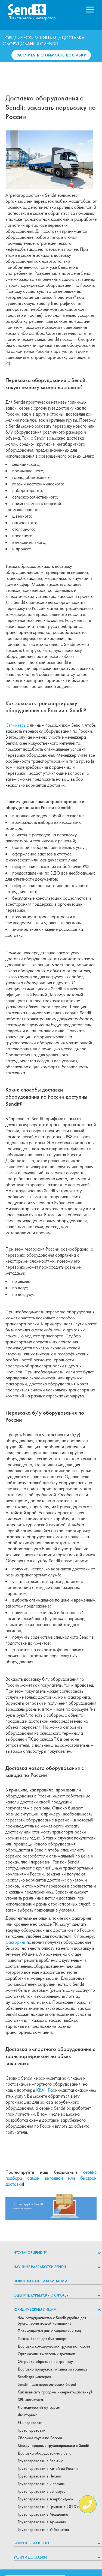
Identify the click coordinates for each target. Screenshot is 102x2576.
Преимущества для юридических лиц (49, 2331)
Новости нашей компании (40, 2281)
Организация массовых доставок (46, 2354)
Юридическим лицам (30, 38)
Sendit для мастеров (34, 2377)
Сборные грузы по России (40, 2438)
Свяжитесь (15, 725)
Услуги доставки (30, 2557)
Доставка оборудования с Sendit (45, 2453)
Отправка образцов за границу (45, 2361)
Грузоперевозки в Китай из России (48, 2468)
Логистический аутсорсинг (40, 2407)
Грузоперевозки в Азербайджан (45, 2499)
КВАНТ (43, 2090)
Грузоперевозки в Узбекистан (43, 2529)
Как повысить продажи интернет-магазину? (55, 2392)
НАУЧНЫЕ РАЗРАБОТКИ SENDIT (40, 2266)
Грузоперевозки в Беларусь (41, 2491)
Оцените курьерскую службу (41, 2295)
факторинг (15, 1942)
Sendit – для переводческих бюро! (47, 2384)
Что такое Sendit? (30, 2252)
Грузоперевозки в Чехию (39, 2476)
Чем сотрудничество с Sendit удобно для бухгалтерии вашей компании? (52, 2320)
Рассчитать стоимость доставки (51, 55)
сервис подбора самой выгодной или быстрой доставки (51, 2178)
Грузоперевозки (31, 2430)
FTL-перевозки (30, 2422)
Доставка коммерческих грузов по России (54, 2346)
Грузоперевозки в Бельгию (41, 2461)
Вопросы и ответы (31, 2543)
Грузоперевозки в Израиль (41, 2483)
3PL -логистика (30, 2399)
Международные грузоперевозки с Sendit (53, 2445)
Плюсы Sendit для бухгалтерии (44, 2338)
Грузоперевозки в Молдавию (43, 2514)
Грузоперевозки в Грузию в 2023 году (51, 2506)
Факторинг (27, 2415)
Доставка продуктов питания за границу (52, 2369)
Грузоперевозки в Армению (42, 2522)
